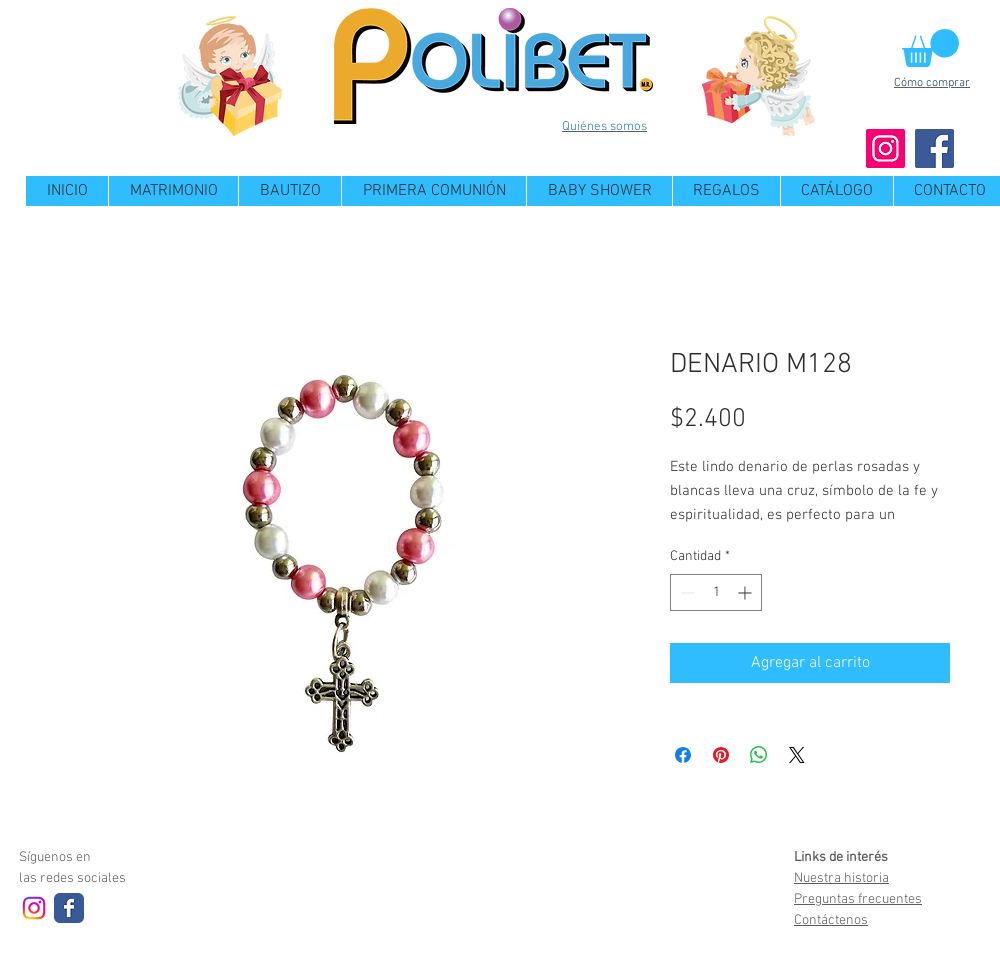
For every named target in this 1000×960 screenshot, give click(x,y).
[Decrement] (685, 592)
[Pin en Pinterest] (721, 755)
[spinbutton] (716, 592)
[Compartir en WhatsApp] (759, 755)
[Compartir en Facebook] (683, 755)
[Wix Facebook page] (69, 908)
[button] (930, 48)
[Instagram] (885, 148)
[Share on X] (797, 755)
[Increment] (746, 592)
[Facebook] (934, 148)
